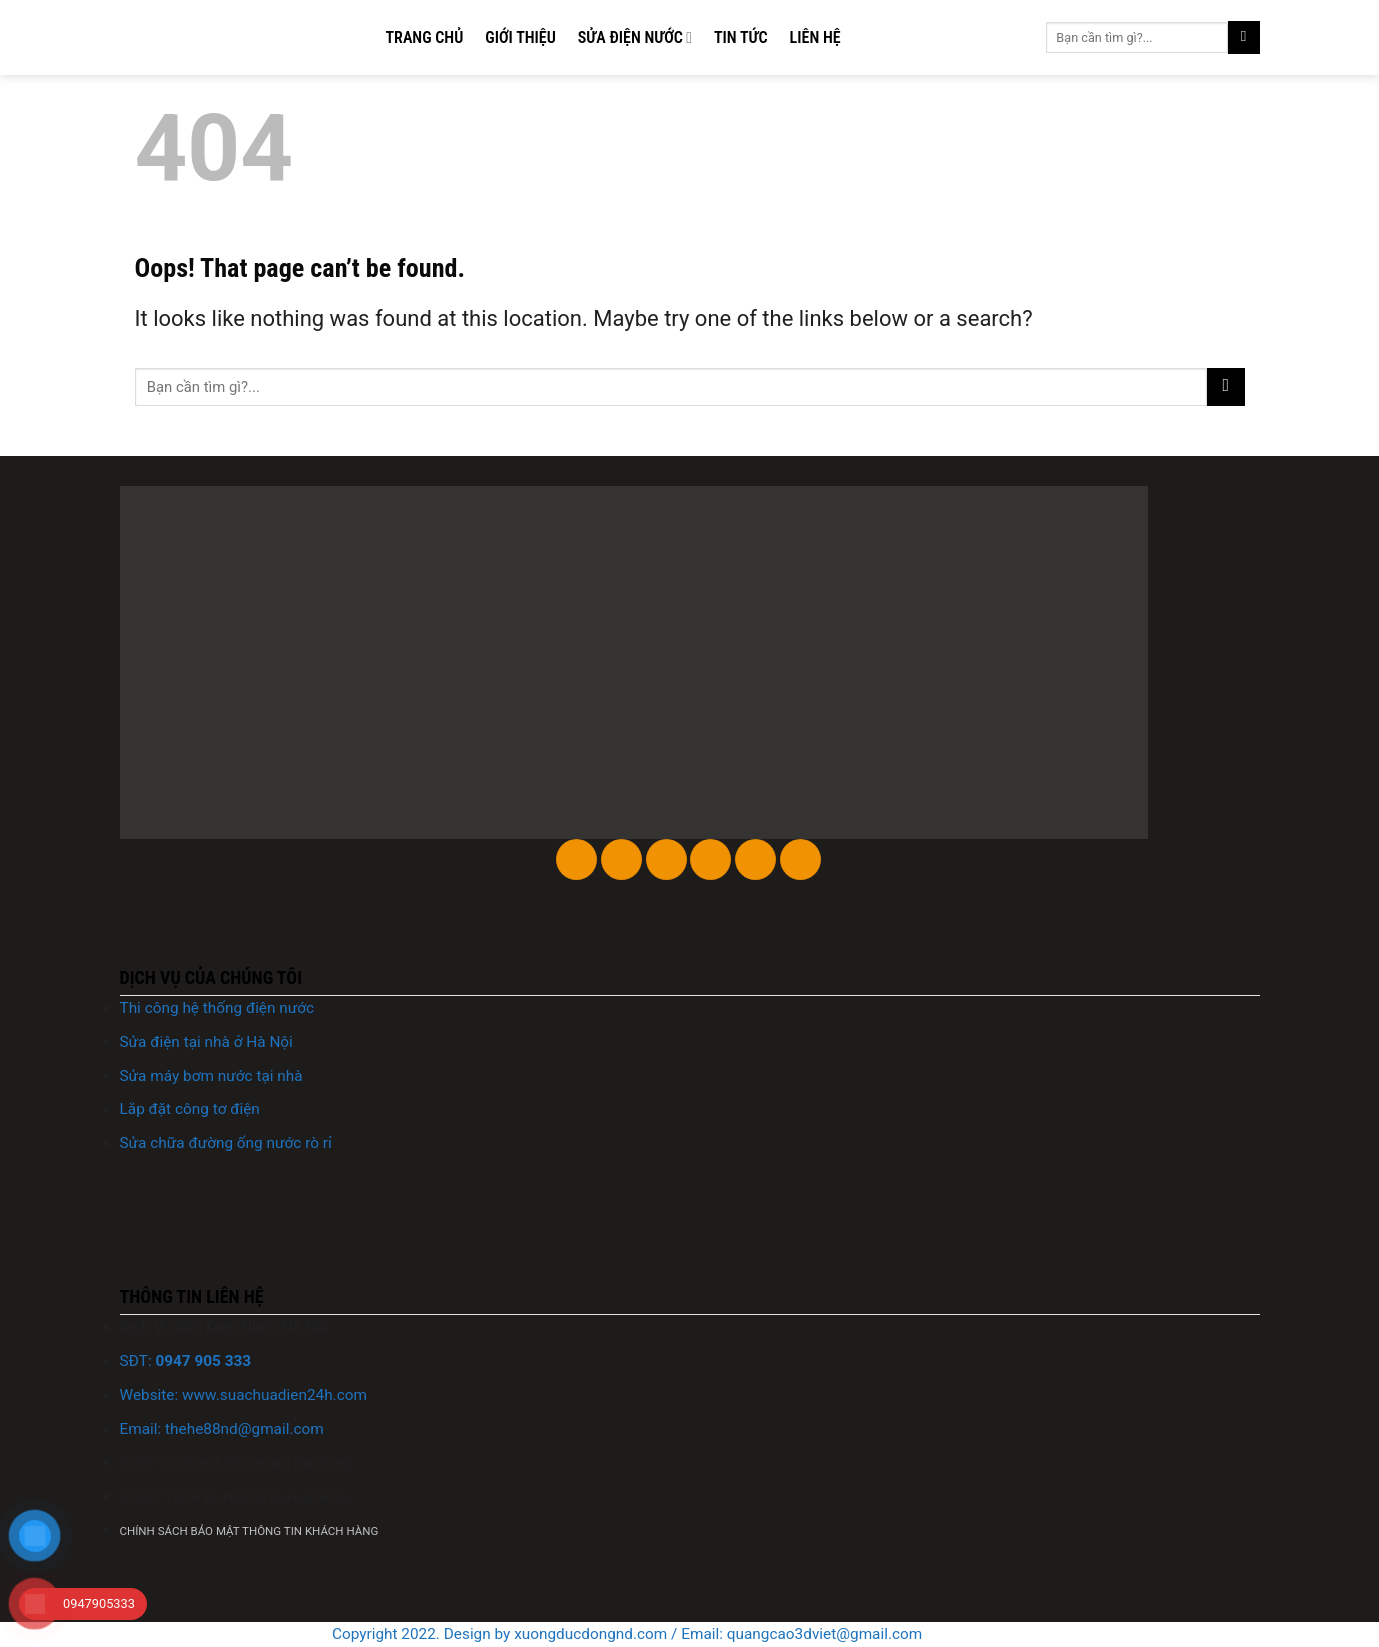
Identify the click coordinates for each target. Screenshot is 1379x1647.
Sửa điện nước (635, 38)
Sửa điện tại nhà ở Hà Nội (206, 1042)
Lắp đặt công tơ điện (190, 1109)
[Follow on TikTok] (666, 859)
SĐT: (186, 1361)
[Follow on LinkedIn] (755, 859)
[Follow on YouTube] (800, 859)
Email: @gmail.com (222, 1429)
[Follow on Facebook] (576, 859)
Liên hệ (815, 37)
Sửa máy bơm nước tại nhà (211, 1076)
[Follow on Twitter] (710, 859)
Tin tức (741, 37)
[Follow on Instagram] (621, 859)
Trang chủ (425, 37)
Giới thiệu (520, 37)
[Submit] (1244, 37)
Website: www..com (243, 1395)
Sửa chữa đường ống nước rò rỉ (226, 1143)
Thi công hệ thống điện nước (217, 1008)
